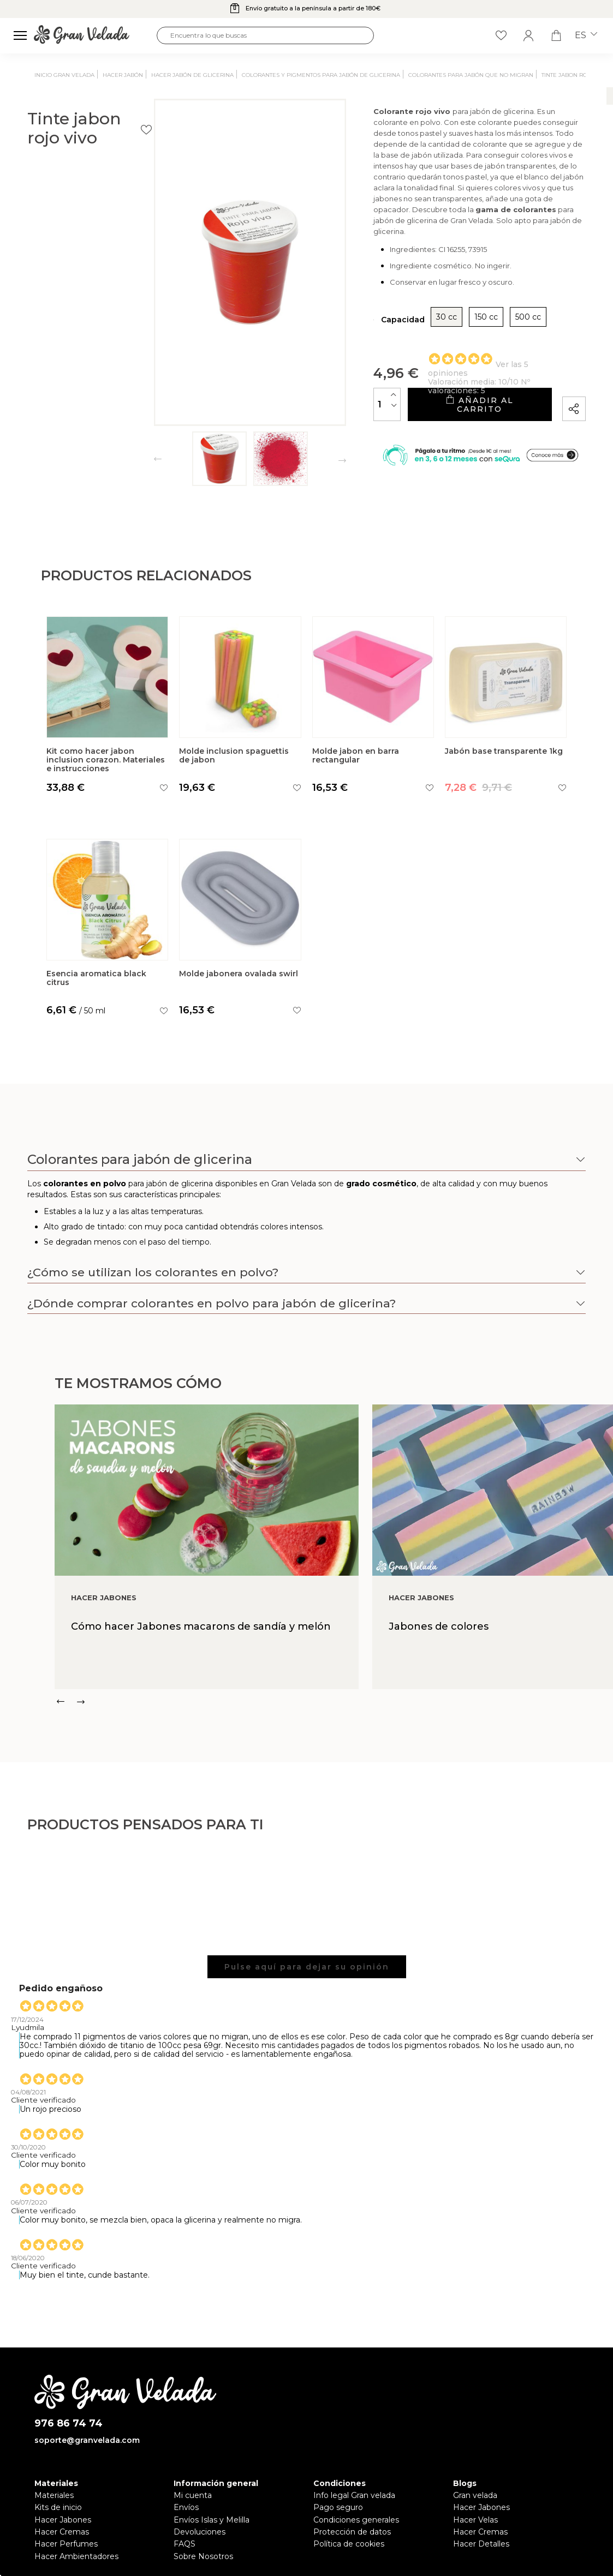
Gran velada (475, 2495)
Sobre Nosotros (203, 2556)
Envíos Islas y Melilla (211, 2520)
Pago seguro (338, 2507)
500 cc (461, 325)
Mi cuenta (193, 2495)
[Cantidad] (321, 407)
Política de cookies (348, 2544)
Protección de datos (352, 2532)
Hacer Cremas (61, 2532)
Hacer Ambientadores (76, 2556)
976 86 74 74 (68, 2423)
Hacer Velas (475, 2520)
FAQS (184, 2544)
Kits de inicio (58, 2507)
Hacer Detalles (481, 2544)
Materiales (54, 2495)
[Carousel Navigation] (334, 1702)
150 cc (419, 325)
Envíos (186, 2507)
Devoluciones (199, 2532)
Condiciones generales (356, 2520)
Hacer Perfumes (66, 2544)
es (586, 35)
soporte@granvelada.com (87, 2440)
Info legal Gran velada (354, 2495)
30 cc (380, 325)
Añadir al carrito (446, 408)
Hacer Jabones (62, 2520)
